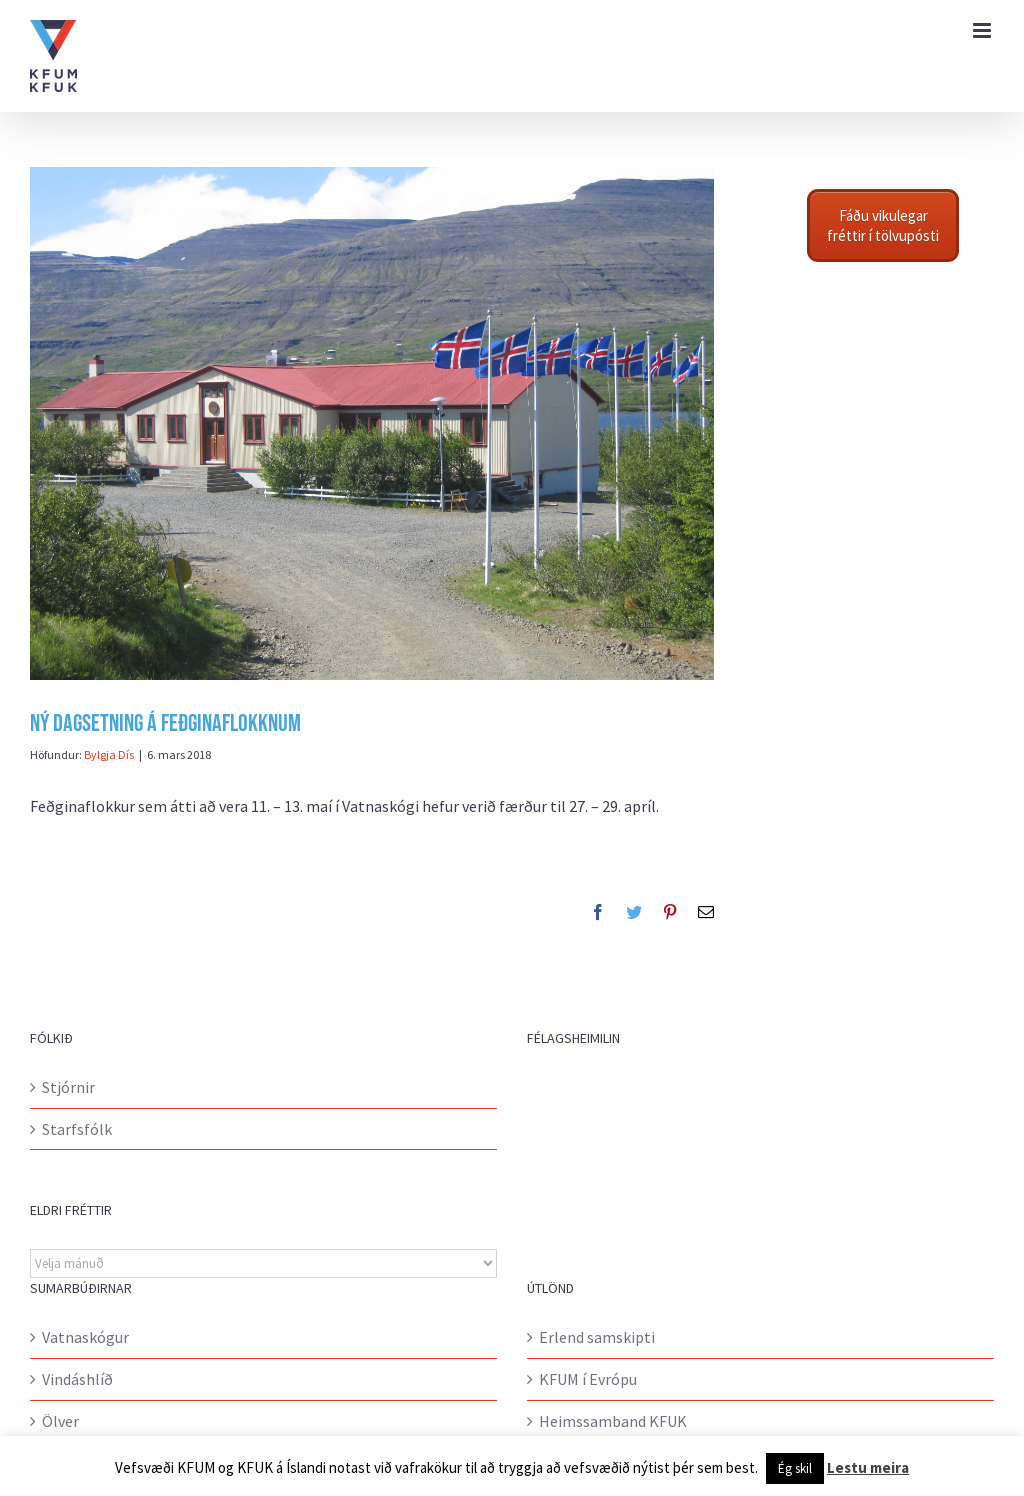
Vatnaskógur (85, 1337)
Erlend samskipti (597, 1337)
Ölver (60, 1421)
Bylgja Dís (109, 754)
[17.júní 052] (372, 423)
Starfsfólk (77, 1129)
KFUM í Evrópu (588, 1379)
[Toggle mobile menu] (983, 30)
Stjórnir (68, 1087)
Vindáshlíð (77, 1379)
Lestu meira (868, 1467)
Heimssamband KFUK (613, 1421)
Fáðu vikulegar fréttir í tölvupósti (883, 225)
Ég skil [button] (795, 1468)
